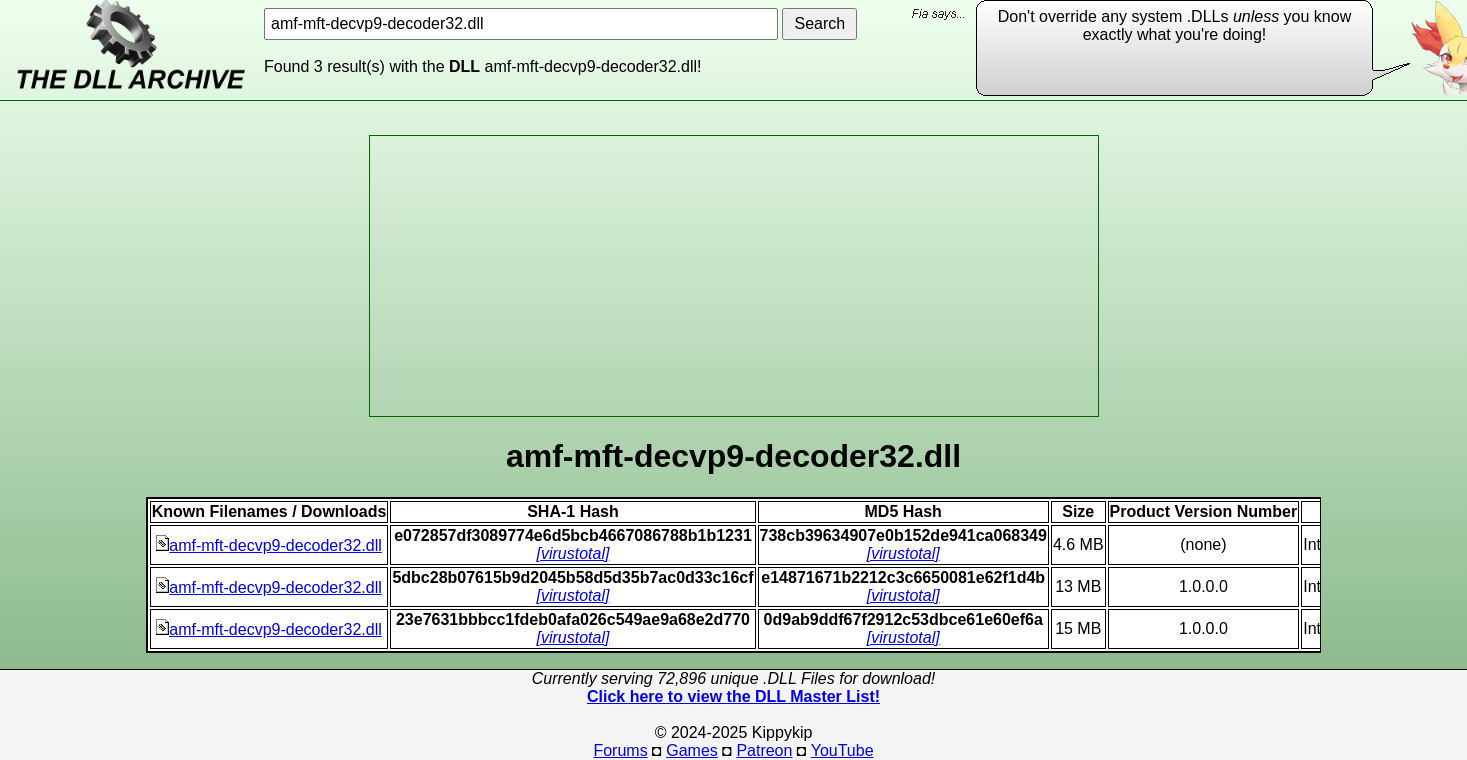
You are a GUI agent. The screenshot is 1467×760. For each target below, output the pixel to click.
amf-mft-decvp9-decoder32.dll (269, 545)
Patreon (764, 750)
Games (692, 750)
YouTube (842, 750)
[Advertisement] (734, 276)
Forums (620, 750)
